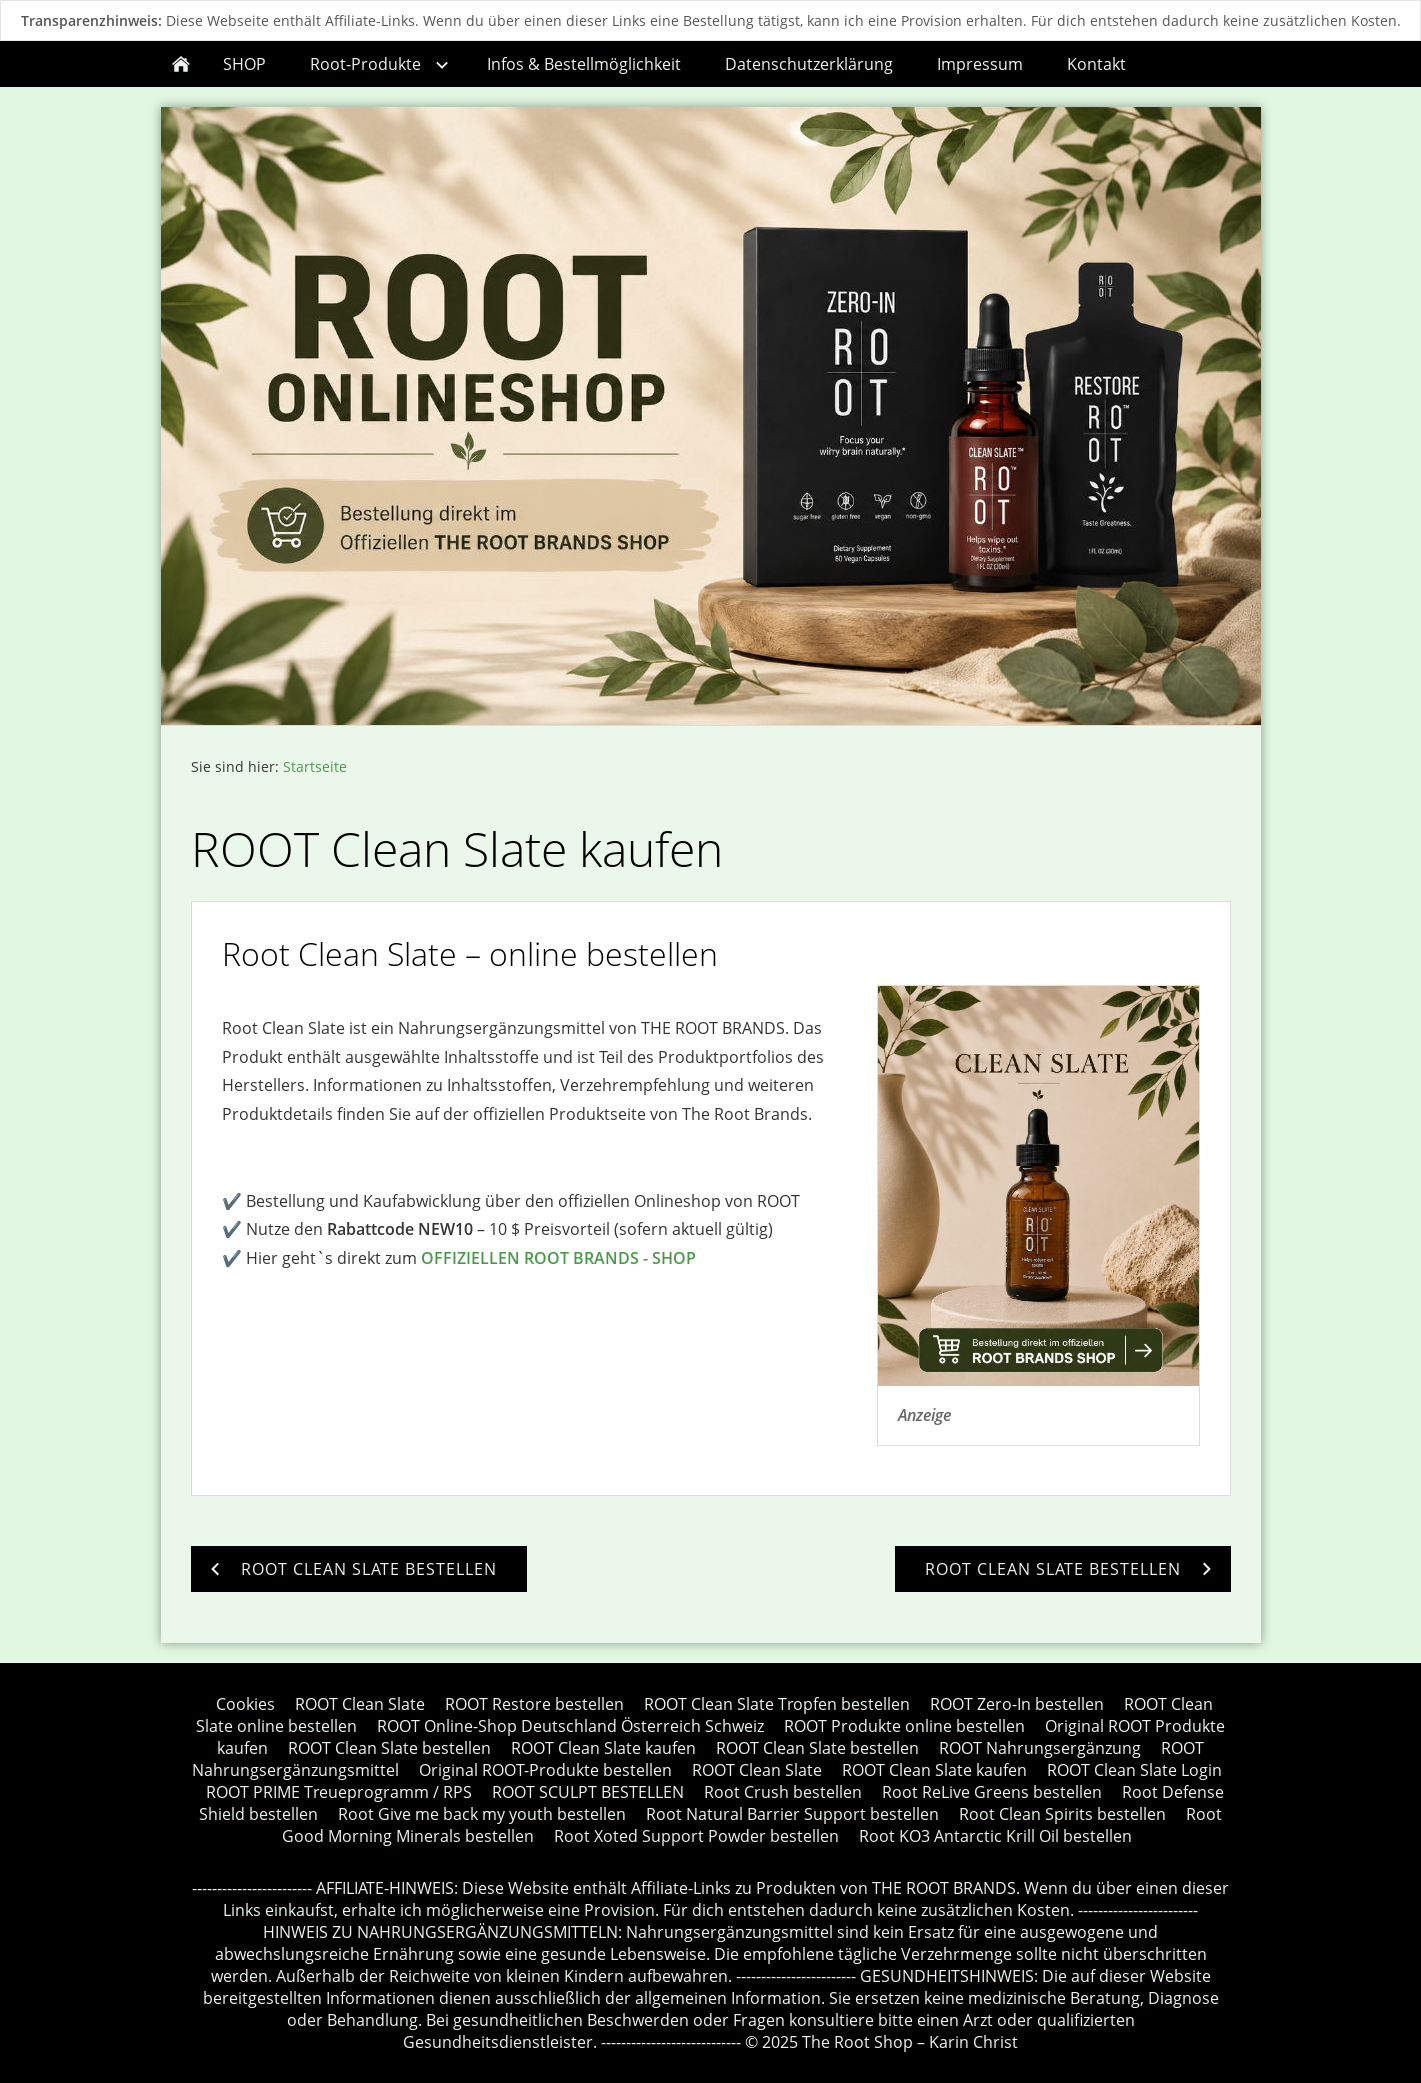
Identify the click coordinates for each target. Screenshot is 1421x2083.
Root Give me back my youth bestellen (482, 1814)
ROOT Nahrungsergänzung (1040, 1748)
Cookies (245, 1704)
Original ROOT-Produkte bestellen (545, 1770)
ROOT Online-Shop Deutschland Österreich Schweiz (570, 1726)
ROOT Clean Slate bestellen (389, 1748)
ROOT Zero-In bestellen (1017, 1704)
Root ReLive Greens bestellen (992, 1792)
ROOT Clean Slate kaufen (603, 1748)
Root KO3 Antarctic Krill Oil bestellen (995, 1836)
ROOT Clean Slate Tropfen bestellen (777, 1704)
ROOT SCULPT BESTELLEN (588, 1792)
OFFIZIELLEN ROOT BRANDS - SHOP (558, 1258)
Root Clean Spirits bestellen (1062, 1814)
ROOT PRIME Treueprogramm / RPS (339, 1792)
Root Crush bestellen (783, 1792)
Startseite (315, 766)
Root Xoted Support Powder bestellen (696, 1836)
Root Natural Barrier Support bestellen (792, 1814)
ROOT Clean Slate (360, 1704)
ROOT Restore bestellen (534, 1704)
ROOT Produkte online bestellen (904, 1726)
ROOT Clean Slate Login (1134, 1770)
